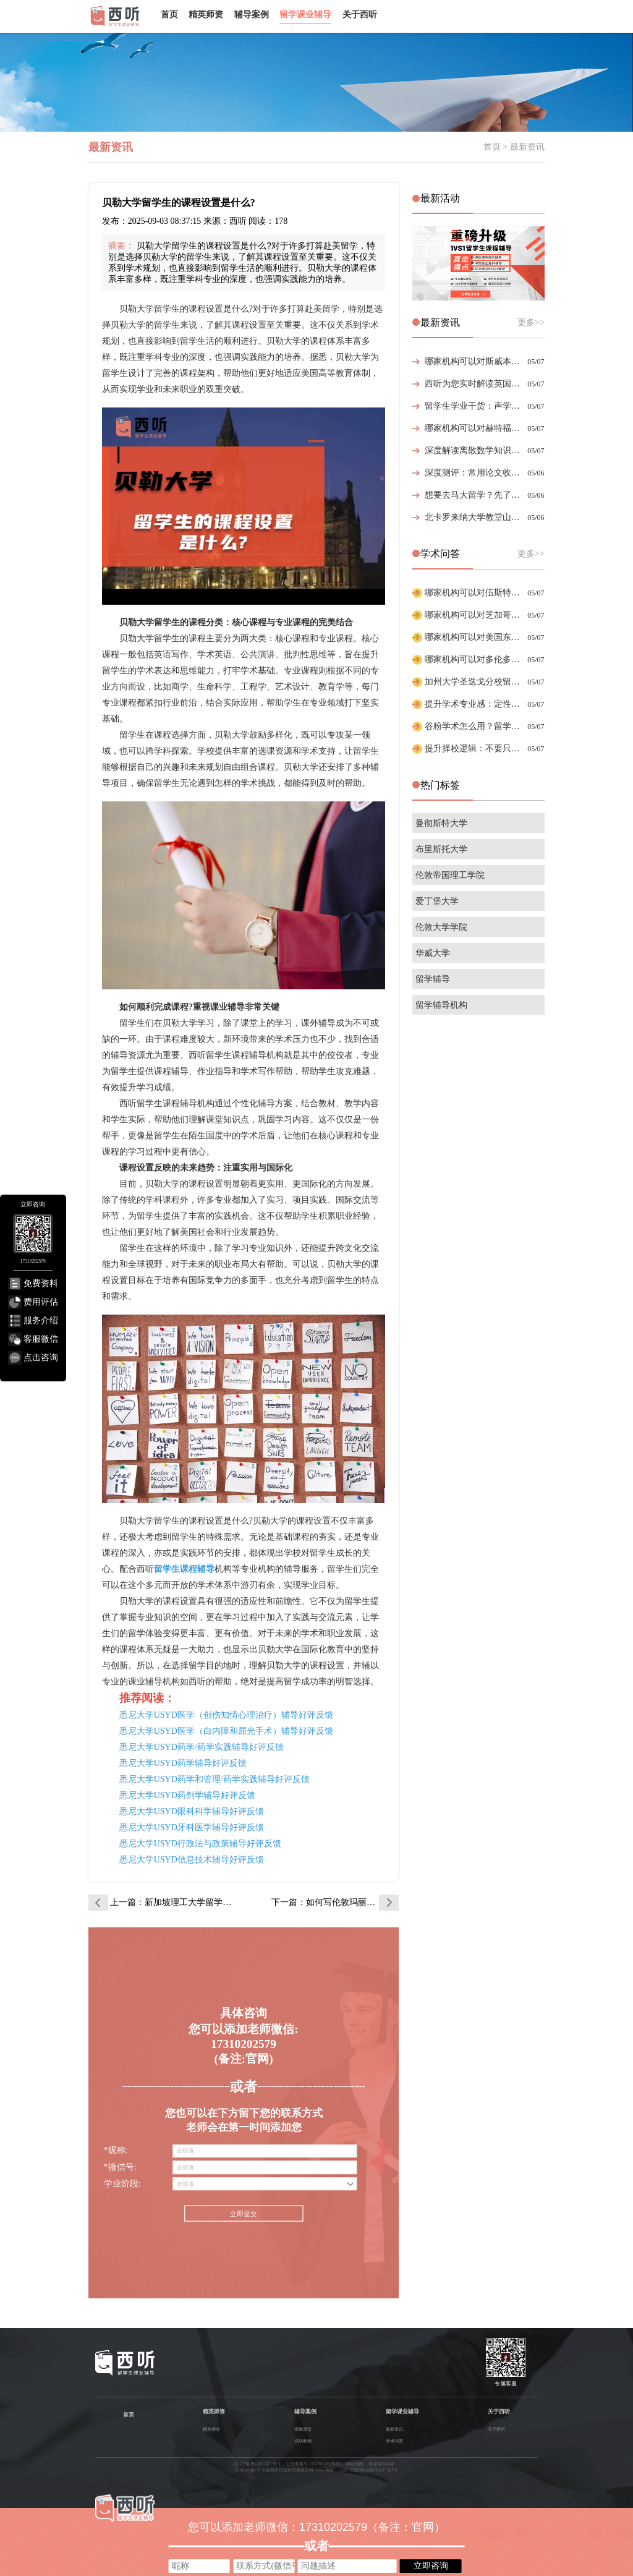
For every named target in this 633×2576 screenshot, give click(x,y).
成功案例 (303, 2441)
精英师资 (206, 14)
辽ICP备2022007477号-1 (257, 2464)
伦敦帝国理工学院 (450, 875)
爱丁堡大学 (437, 901)
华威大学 (432, 953)
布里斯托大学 (441, 849)
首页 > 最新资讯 (514, 146)
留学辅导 (432, 979)
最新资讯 (394, 2429)
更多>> (531, 322)
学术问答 (394, 2441)
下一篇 (335, 1902)
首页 (169, 14)
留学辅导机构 (441, 1005)
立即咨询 (431, 2565)
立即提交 (244, 2214)
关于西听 (359, 14)
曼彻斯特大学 (441, 823)
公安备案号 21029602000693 (313, 2464)
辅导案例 (251, 14)
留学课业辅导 (305, 14)
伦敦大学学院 (441, 927)
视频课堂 (303, 2429)
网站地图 (354, 2464)
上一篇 (173, 1902)
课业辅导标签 (381, 2464)
